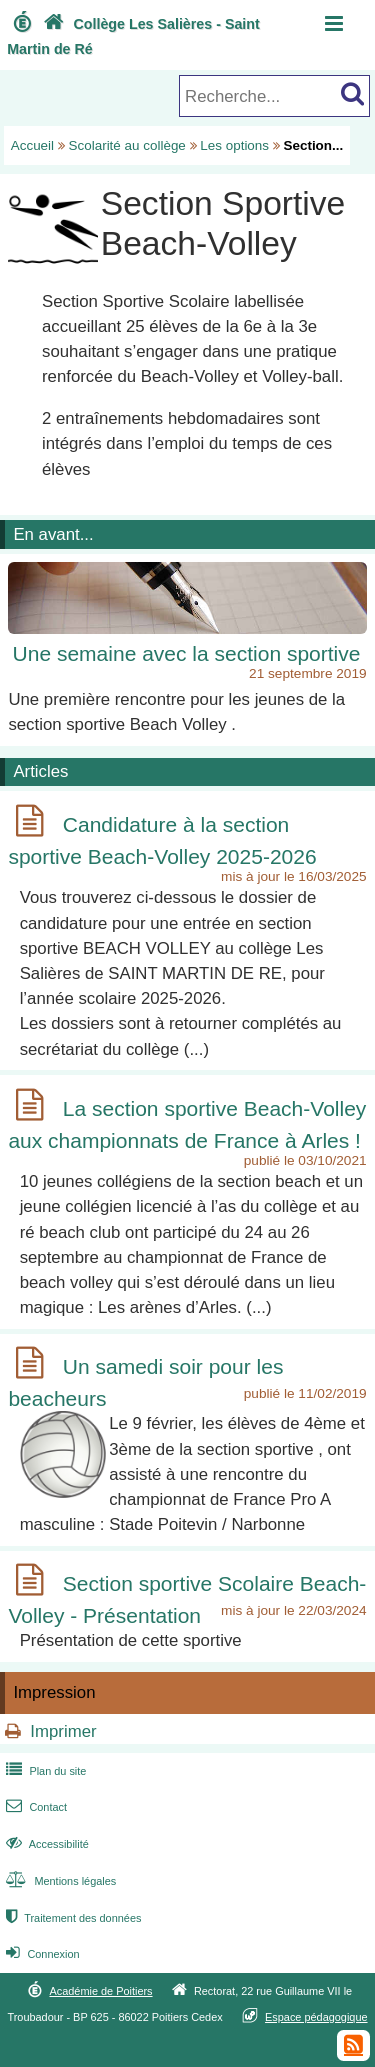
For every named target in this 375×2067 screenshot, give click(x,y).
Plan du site (44, 1771)
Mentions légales (59, 1881)
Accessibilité (45, 1844)
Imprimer (63, 1731)
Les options (234, 145)
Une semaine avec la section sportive (187, 653)
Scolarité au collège (127, 145)
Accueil (32, 145)
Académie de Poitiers (100, 1991)
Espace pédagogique (316, 2017)
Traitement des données (71, 1918)
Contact (34, 1807)
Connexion (40, 1954)
